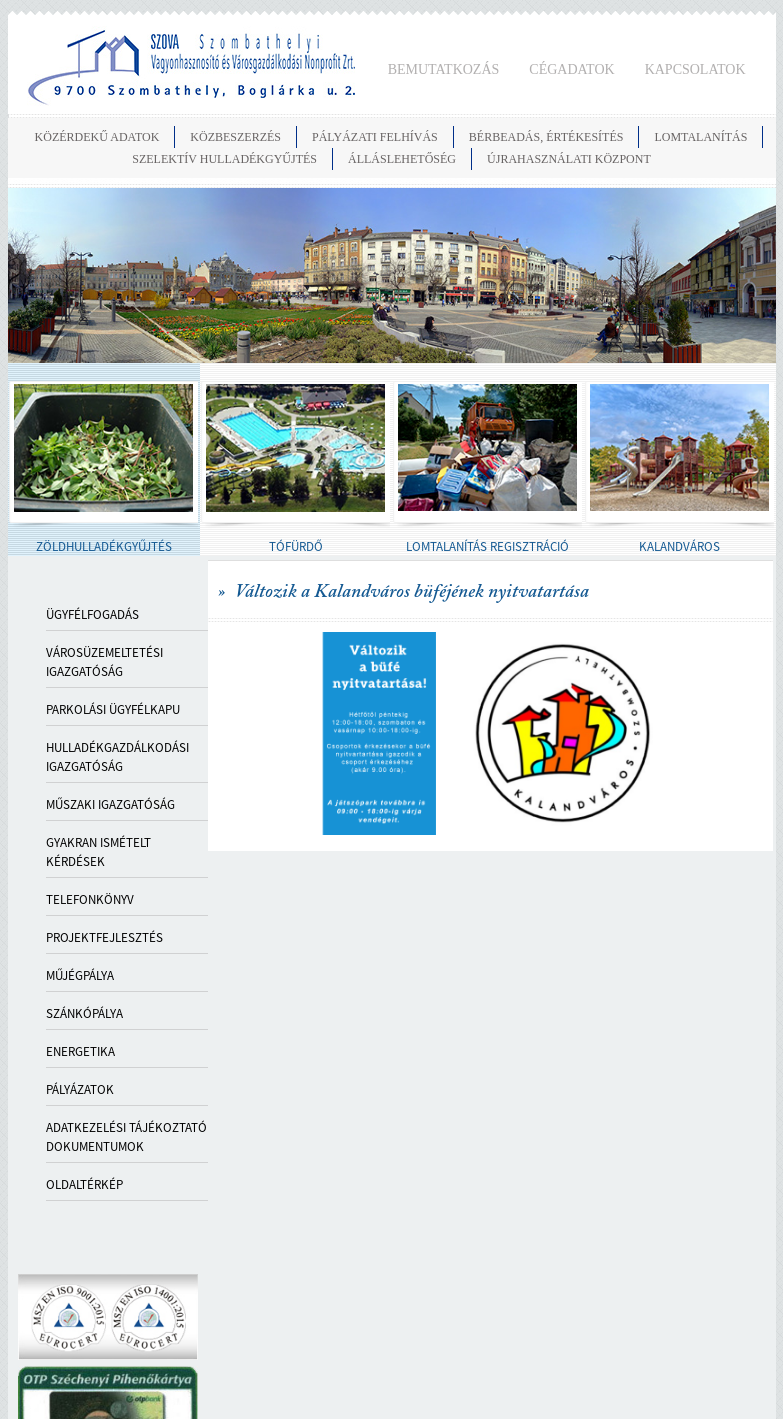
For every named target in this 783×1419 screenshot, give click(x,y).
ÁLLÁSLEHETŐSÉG (402, 159)
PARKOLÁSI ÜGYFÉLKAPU (113, 709)
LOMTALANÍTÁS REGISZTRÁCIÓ (487, 546)
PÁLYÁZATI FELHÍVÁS (375, 137)
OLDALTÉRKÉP (84, 1184)
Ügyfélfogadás (92, 614)
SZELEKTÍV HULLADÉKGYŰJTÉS (224, 159)
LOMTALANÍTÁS (700, 137)
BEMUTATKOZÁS (444, 69)
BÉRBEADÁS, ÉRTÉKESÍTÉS (546, 137)
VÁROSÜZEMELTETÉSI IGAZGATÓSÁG (104, 662)
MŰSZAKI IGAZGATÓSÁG (110, 804)
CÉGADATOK (571, 69)
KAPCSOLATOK (695, 69)
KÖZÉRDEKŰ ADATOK (97, 137)
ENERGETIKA (80, 1051)
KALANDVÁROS (679, 546)
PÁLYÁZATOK (80, 1089)
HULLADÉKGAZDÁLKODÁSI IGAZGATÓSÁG (117, 757)
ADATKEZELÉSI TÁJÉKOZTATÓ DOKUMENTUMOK (126, 1137)
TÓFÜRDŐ (296, 546)
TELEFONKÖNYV (90, 899)
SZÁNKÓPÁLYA (84, 1013)
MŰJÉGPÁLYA (80, 975)
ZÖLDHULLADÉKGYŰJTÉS (104, 546)
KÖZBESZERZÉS (235, 137)
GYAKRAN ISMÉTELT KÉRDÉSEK (98, 852)
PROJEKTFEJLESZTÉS (104, 937)
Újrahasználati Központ (569, 159)
